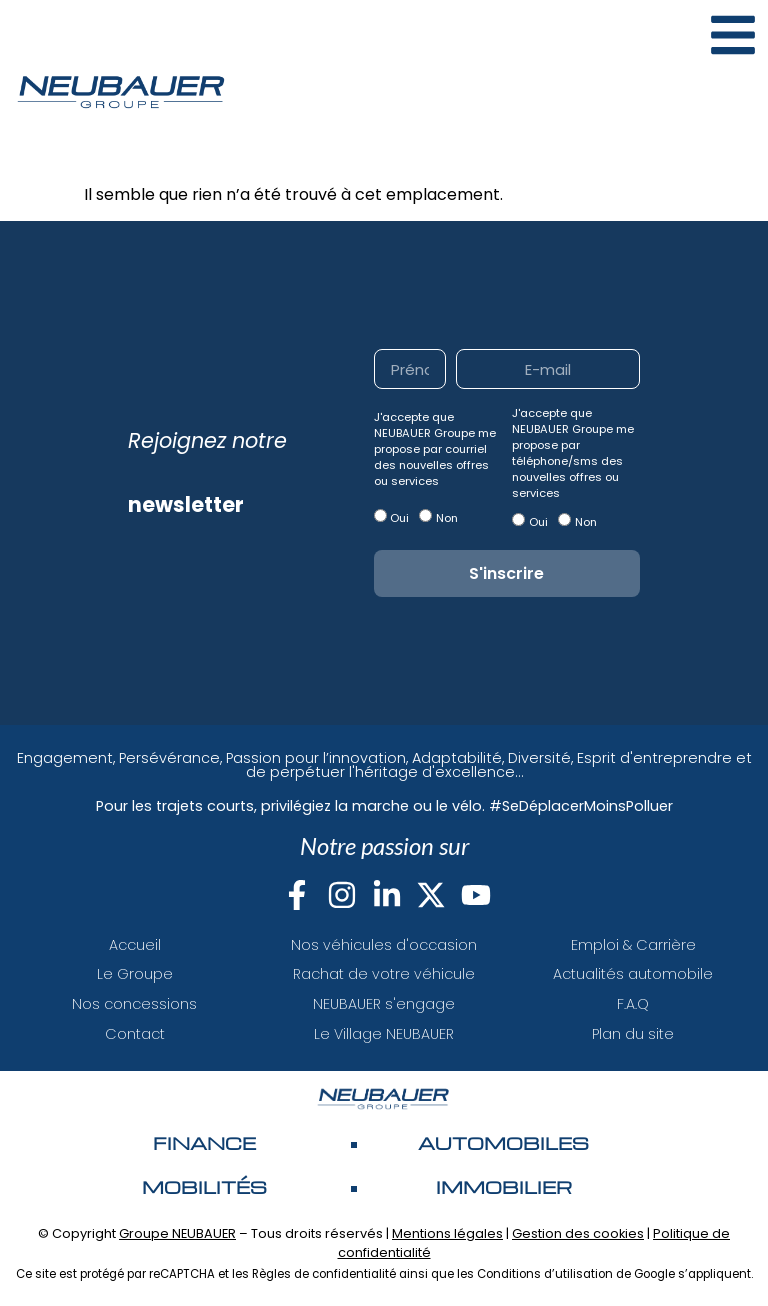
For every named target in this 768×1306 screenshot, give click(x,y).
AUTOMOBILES (503, 1142)
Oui (399, 518)
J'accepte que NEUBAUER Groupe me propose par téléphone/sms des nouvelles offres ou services (573, 453)
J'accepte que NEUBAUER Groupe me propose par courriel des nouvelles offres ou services (435, 449)
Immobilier (504, 1186)
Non (447, 518)
